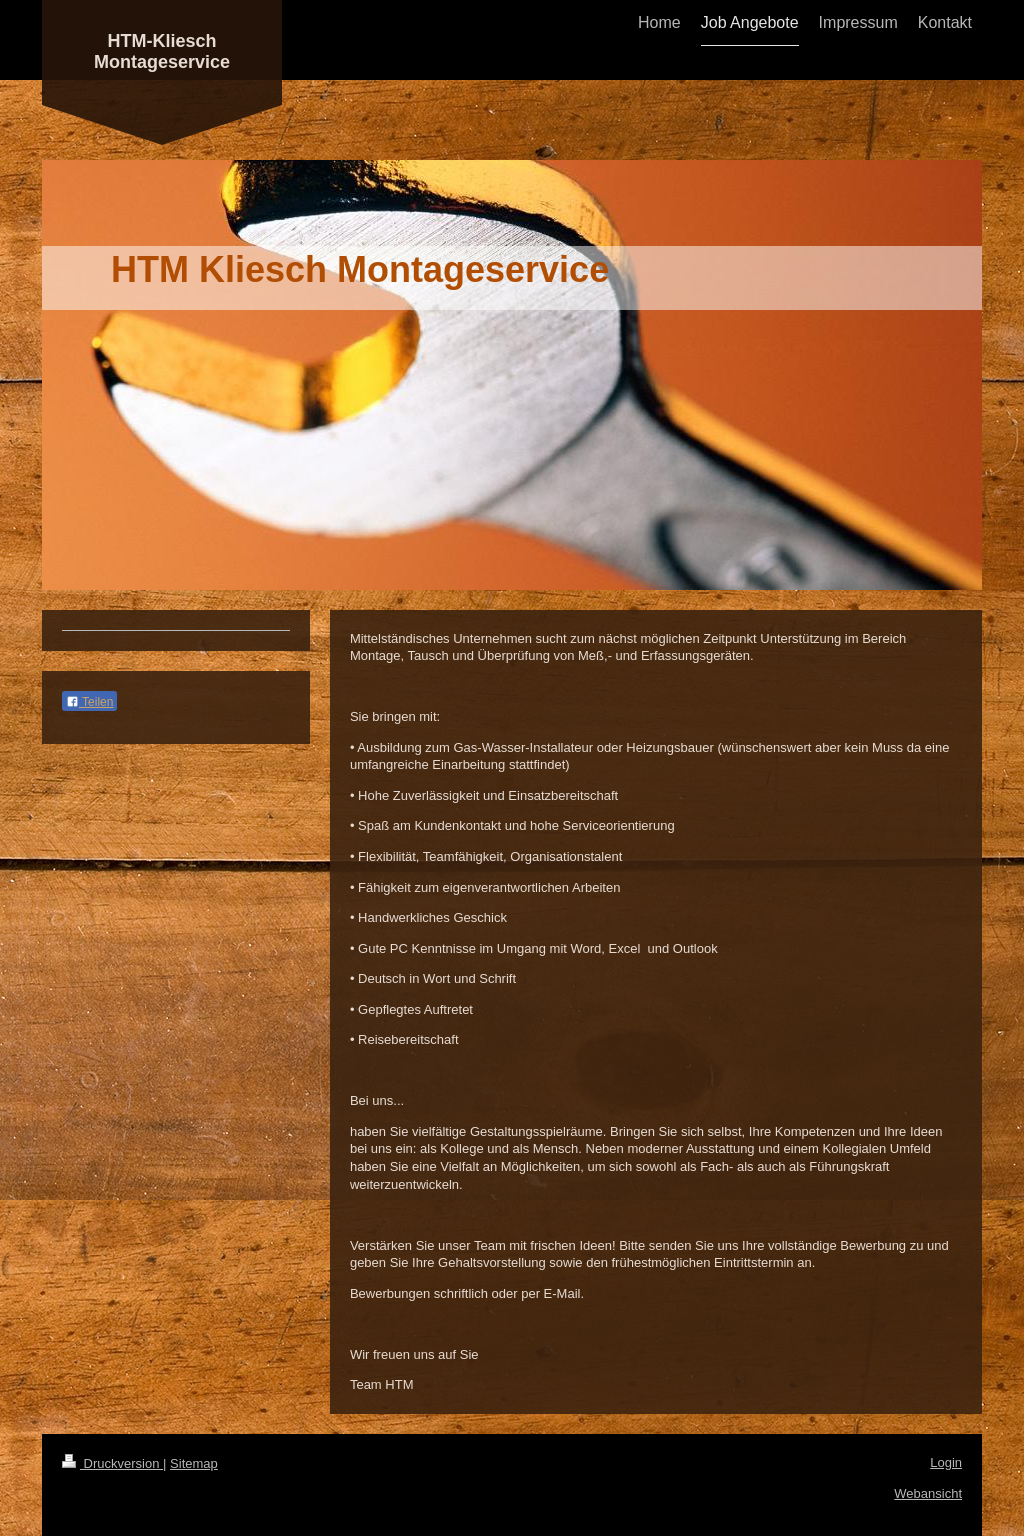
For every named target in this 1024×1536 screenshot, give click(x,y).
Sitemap (194, 1463)
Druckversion (112, 1463)
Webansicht (928, 1493)
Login (946, 1462)
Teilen (89, 702)
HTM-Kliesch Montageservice (162, 51)
